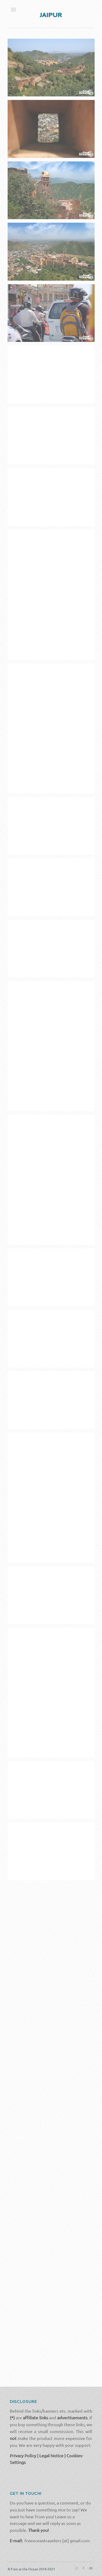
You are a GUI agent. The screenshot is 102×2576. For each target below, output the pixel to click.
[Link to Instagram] (76, 2567)
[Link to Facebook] (83, 2567)
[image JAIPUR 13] (53, 376)
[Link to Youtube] (90, 2567)
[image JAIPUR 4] (53, 130)
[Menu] (13, 9)
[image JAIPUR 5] (53, 192)
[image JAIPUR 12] (53, 315)
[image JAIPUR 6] (53, 253)
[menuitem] (13, 9)
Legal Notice (51, 2455)
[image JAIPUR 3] (53, 69)
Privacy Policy (23, 2455)
